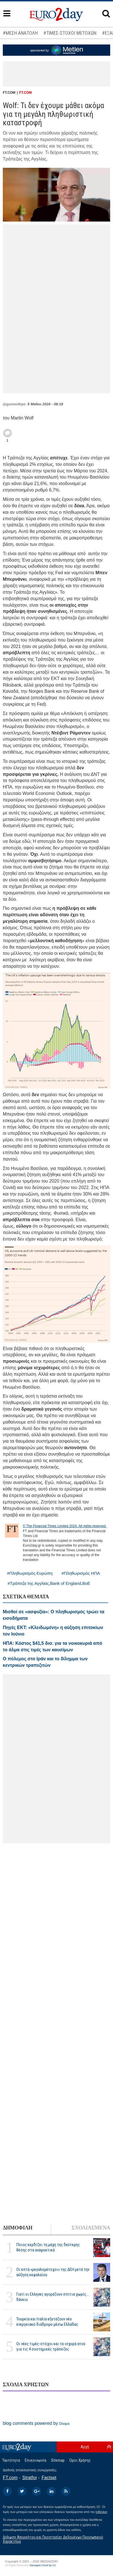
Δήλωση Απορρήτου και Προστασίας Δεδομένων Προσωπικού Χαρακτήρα (53, 2539)
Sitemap (58, 2460)
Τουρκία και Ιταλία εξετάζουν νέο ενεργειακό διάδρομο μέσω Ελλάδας (47, 2321)
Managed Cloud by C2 (43, 2565)
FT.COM (25, 93)
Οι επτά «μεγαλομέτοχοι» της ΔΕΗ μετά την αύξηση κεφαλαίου (52, 2272)
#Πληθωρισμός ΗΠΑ (81, 1573)
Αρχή (85, 2446)
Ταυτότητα (11, 2460)
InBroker (101, 2512)
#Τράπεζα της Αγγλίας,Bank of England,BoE (49, 1583)
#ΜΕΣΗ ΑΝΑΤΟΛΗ (20, 33)
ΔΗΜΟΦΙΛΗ (17, 2228)
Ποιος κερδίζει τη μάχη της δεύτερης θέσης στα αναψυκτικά (48, 2247)
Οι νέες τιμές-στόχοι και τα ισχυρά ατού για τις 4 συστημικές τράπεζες (50, 2346)
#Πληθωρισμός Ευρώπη (30, 1573)
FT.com (10, 2477)
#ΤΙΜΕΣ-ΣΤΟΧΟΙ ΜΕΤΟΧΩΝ (69, 33)
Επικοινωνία (35, 2460)
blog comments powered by (36, 2423)
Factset (49, 2477)
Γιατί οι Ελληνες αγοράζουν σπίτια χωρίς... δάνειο (52, 2297)
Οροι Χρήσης (80, 2460)
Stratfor (29, 2477)
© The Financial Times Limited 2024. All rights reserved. (65, 1526)
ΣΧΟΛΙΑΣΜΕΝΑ (91, 2228)
